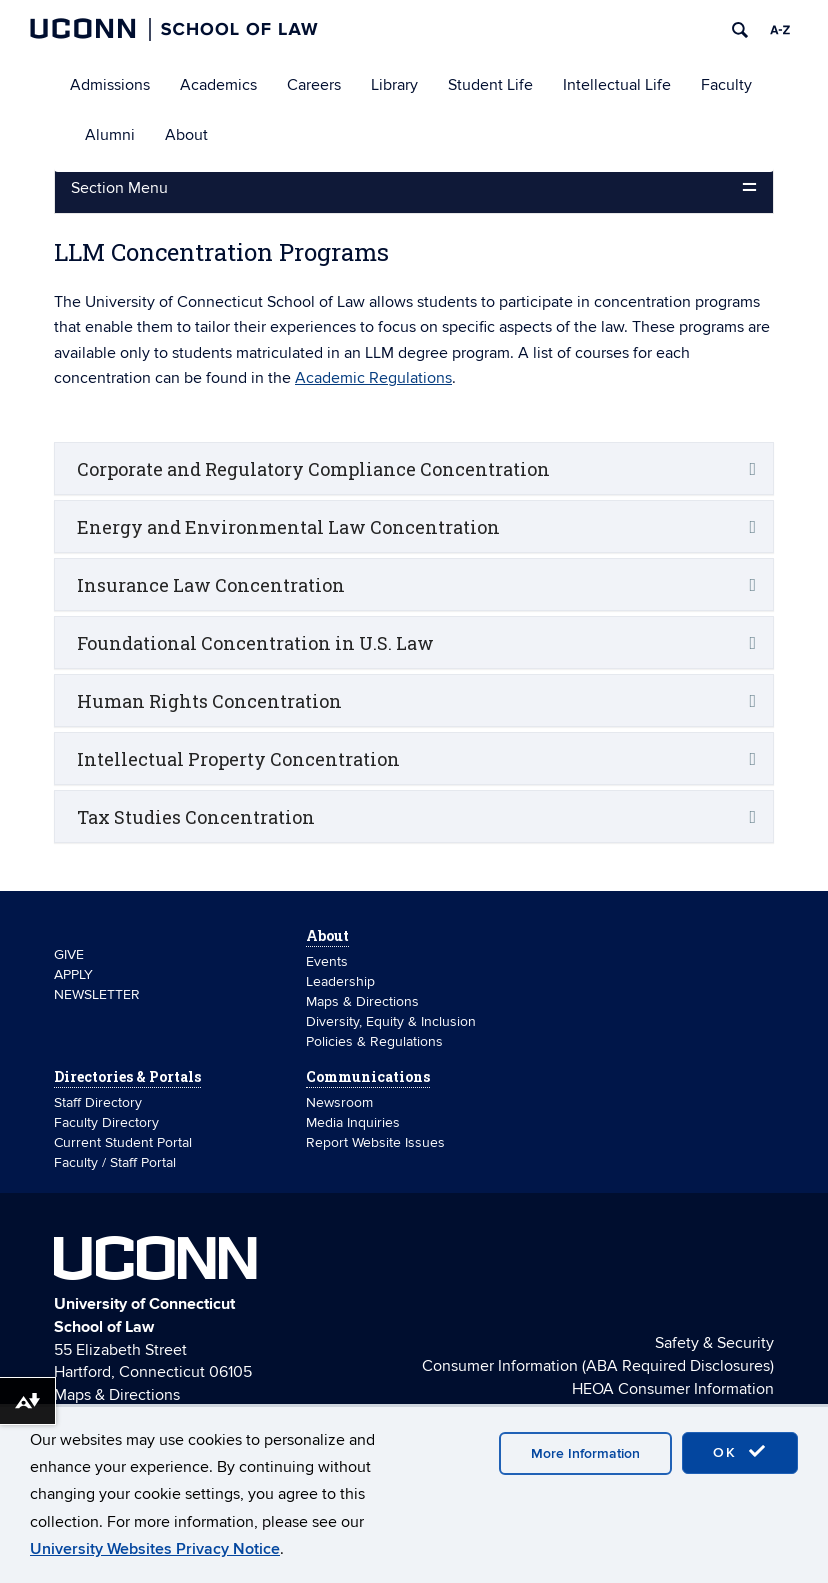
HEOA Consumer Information (673, 1389)
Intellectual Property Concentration (238, 759)
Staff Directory (98, 1102)
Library (394, 85)
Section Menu (119, 188)
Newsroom (341, 1102)
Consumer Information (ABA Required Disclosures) (598, 1366)
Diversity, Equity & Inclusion (391, 1021)
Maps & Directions (362, 1001)
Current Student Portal (123, 1142)
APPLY (73, 974)
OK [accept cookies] (740, 1452)
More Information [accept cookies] (585, 1453)
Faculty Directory (106, 1122)
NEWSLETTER (97, 994)
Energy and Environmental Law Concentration (288, 527)
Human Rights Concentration (209, 701)
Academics (218, 85)
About (186, 135)
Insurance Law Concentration (211, 585)
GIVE (69, 954)
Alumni (110, 135)
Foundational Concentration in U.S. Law (255, 643)
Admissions (110, 85)
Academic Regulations (373, 378)
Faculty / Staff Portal (115, 1162)
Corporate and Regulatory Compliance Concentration (313, 469)
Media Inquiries (353, 1122)
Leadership (340, 981)
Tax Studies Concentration (196, 817)
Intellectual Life (617, 85)
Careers (314, 85)
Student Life (490, 85)
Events (327, 961)
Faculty (726, 85)
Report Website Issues (375, 1142)
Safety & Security (714, 1343)
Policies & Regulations (374, 1041)
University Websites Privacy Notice (155, 1549)
